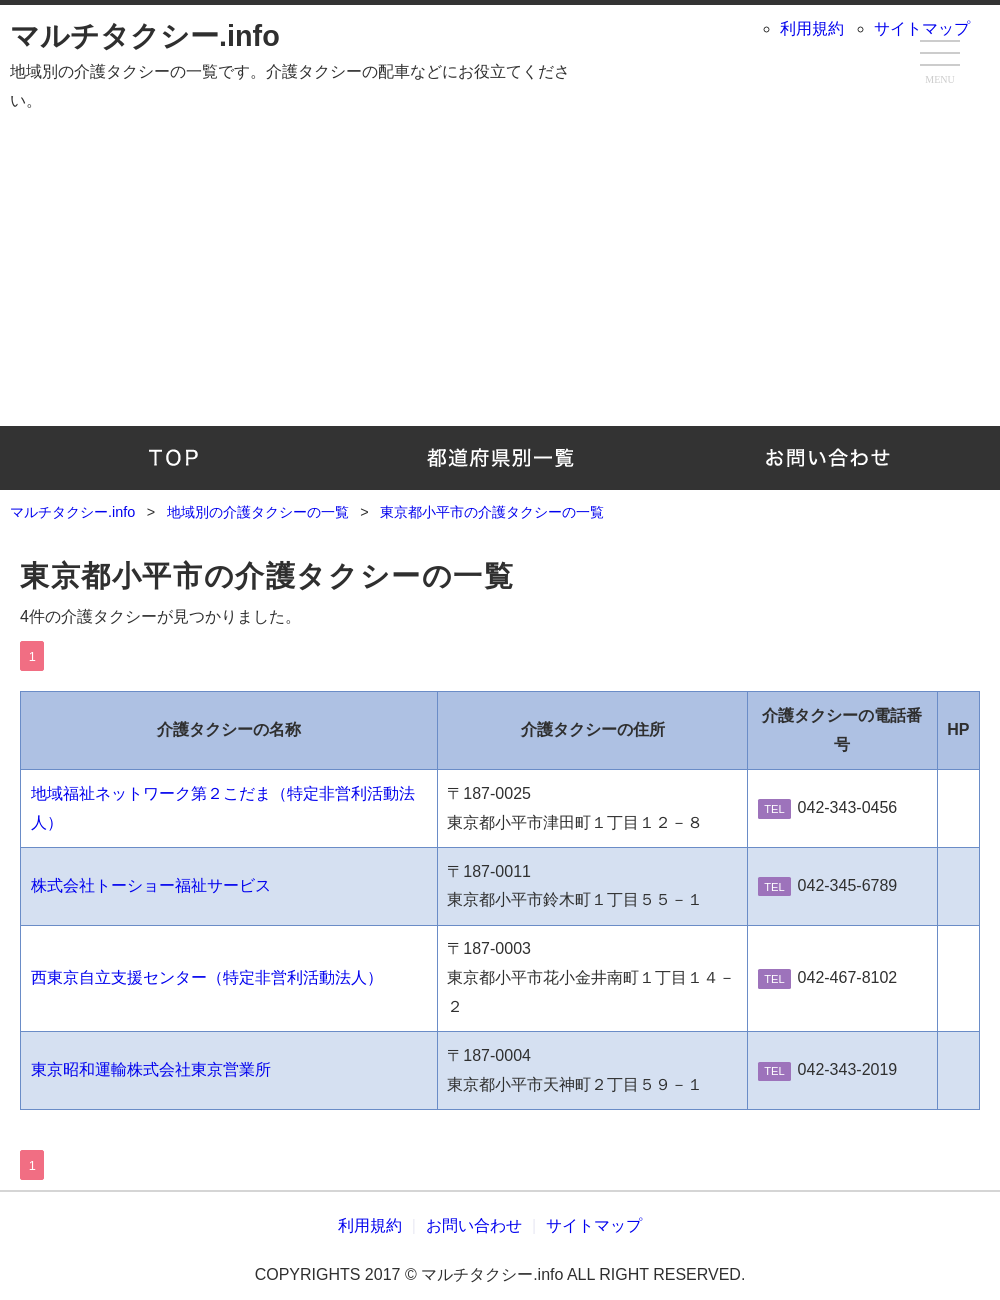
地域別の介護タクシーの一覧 (500, 458)
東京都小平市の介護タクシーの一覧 (267, 576)
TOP (173, 458)
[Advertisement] (500, 266)
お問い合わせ (826, 458)
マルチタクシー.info (145, 36)
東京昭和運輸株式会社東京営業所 (151, 1069)
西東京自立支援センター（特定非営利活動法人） (207, 977)
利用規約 (812, 28)
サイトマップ (922, 28)
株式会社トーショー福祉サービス (151, 885)
